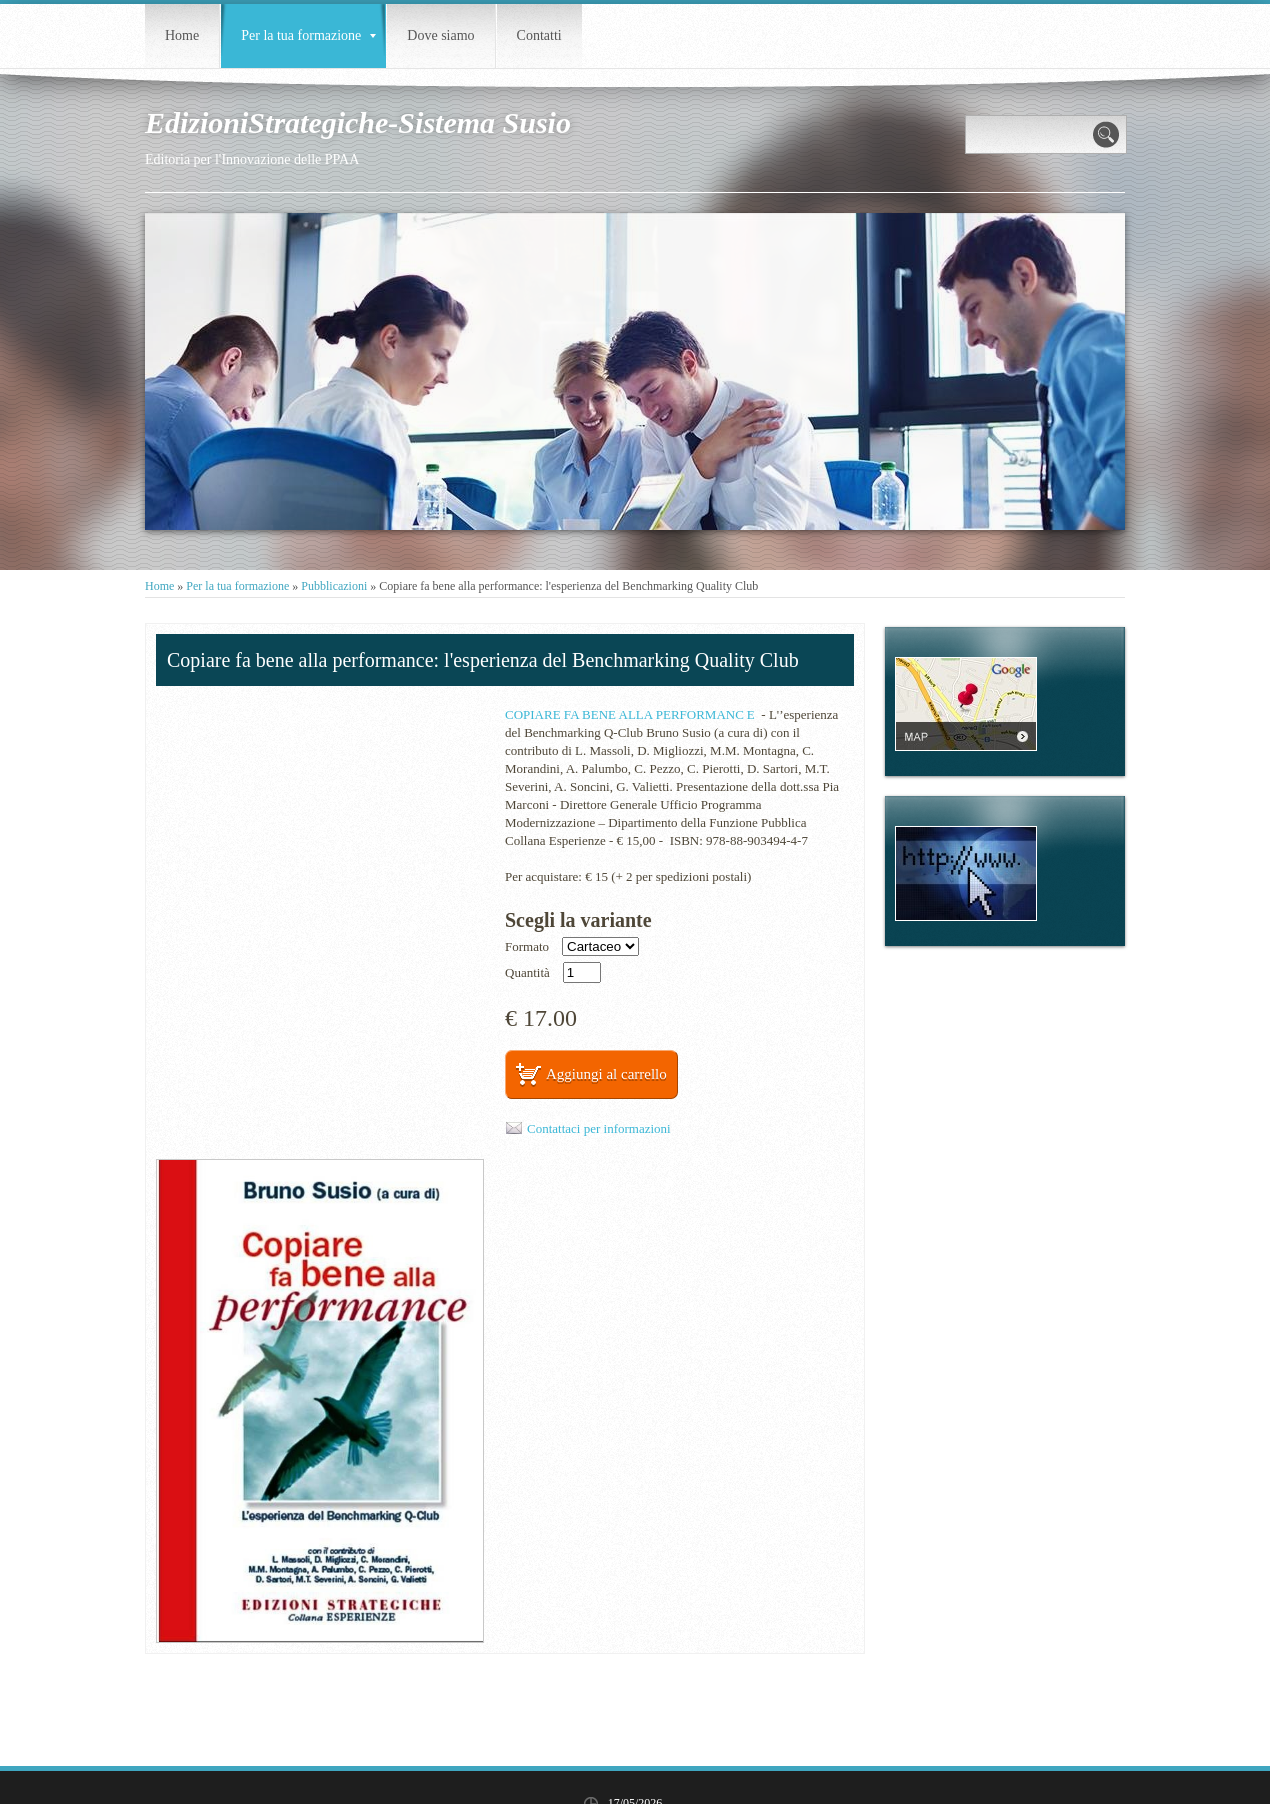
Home (182, 35)
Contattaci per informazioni (599, 1128)
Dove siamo (440, 35)
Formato (527, 946)
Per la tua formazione (308, 35)
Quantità (527, 972)
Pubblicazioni (334, 586)
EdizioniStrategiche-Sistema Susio (358, 122)
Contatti (539, 35)
